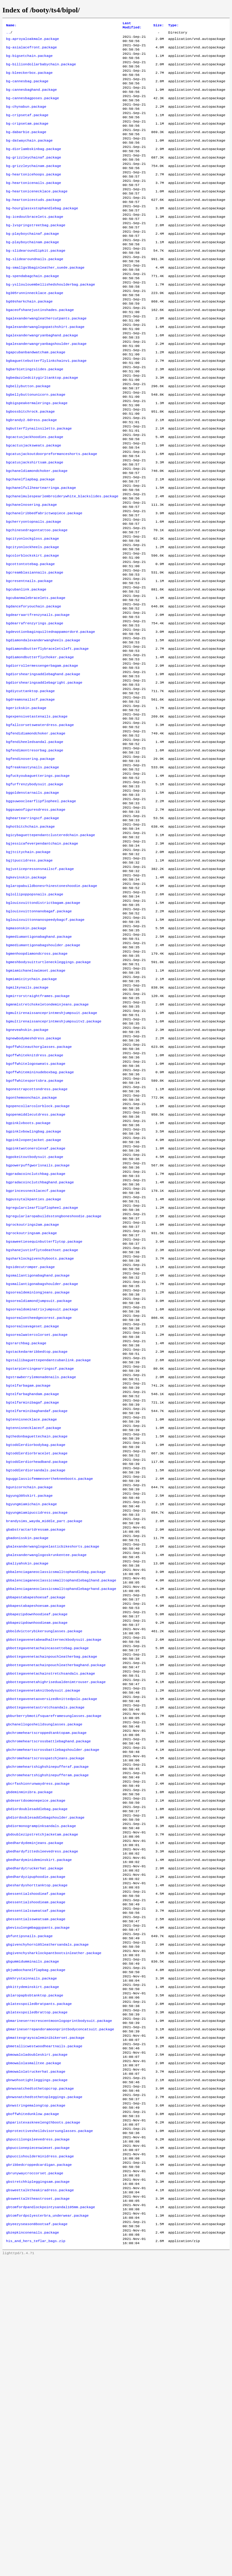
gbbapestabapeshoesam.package (35, 1832)
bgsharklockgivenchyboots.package (40, 1435)
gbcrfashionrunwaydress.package (37, 2035)
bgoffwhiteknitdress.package (34, 1203)
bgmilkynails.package (27, 1125)
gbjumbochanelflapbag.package (35, 2248)
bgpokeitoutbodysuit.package (34, 1319)
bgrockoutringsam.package (31, 1406)
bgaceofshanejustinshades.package (40, 351)
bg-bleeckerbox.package (29, 80)
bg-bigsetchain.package (29, 60)
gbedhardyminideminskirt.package (39, 2122)
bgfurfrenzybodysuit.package (34, 893)
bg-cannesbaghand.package (31, 99)
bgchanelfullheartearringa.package (41, 554)
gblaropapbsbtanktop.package (34, 2277)
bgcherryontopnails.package (33, 593)
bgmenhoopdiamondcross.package (36, 1086)
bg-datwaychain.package (29, 157)
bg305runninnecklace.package (34, 331)
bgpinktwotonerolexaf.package (35, 1309)
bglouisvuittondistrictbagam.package (43, 1028)
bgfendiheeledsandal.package (34, 844)
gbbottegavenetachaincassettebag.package (47, 1880)
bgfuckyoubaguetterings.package (37, 883)
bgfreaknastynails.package (32, 873)
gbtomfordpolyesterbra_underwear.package (47, 2529)
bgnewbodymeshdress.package (33, 1183)
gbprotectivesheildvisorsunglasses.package (49, 2432)
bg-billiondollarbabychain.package (41, 70)
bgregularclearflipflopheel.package (42, 1377)
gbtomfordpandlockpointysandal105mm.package (50, 2519)
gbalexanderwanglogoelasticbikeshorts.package (52, 1764)
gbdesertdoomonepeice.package (35, 2054)
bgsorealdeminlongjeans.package (37, 1474)
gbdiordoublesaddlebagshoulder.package (45, 2074)
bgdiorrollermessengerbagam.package (42, 757)
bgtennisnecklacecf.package (33, 1628)
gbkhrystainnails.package (31, 2258)
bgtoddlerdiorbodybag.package (35, 1648)
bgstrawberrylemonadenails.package (41, 1570)
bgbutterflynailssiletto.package (39, 486)
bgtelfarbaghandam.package (32, 1590)
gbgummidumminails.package (32, 2238)
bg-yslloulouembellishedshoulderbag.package (50, 322)
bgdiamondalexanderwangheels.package (43, 728)
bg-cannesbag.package (27, 89)
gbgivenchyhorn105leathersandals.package (47, 2219)
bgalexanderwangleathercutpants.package (46, 360)
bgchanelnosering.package (31, 573)
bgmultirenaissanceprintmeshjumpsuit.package (51, 1154)
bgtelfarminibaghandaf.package (36, 1609)
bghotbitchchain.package (30, 941)
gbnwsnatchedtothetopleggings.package (44, 2393)
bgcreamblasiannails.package (34, 651)
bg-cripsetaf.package (27, 128)
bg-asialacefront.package (31, 51)
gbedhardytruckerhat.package (34, 2132)
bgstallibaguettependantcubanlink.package (48, 1551)
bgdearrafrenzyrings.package (34, 709)
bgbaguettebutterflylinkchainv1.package (46, 409)
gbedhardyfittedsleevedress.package (42, 2112)
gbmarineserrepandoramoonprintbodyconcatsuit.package (60, 2316)
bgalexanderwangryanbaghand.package (42, 380)
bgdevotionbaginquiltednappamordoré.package (50, 719)
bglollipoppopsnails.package (34, 1019)
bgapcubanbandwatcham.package (35, 399)
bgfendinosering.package (30, 864)
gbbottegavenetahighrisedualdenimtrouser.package (56, 1919)
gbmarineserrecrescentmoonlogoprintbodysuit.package (59, 2306)
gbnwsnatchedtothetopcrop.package (40, 2383)
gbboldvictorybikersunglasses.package (44, 1861)
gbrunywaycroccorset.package (34, 2480)
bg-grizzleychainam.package (33, 186)
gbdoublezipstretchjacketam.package (42, 2093)
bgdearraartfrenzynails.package (37, 699)
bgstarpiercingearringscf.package (40, 1561)
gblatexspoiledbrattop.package (36, 2296)
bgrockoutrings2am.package (32, 1396)
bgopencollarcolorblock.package (37, 1261)
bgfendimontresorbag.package (34, 854)
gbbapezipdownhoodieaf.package (36, 1841)
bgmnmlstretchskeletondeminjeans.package (47, 1145)
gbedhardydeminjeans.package (34, 2103)
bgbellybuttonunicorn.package (35, 448)
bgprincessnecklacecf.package (35, 1357)
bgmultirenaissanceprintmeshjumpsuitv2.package (54, 1164)
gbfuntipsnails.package (29, 2209)
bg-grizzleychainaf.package (33, 177)
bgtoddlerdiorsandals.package (35, 1677)
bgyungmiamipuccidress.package (36, 1725)
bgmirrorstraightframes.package (37, 1135)
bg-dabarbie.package (26, 147)
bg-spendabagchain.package (32, 312)
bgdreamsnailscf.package (30, 796)
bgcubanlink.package (26, 670)
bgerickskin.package (26, 806)
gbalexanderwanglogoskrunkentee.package (46, 1774)
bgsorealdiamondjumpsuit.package (39, 1483)
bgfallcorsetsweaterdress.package (40, 825)
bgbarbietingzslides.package (34, 419)
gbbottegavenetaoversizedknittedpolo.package (51, 1938)
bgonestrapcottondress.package (36, 1241)
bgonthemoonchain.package (31, 1251)
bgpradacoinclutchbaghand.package (40, 1348)
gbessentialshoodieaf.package (35, 2161)
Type (173, 26)
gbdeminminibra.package (29, 2045)
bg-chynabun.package (26, 118)
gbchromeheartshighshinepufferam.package (47, 2025)
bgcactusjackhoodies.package (34, 496)
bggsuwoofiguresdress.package (35, 922)
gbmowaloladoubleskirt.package (36, 2345)
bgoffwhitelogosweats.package (35, 1212)
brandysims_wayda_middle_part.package (44, 1735)
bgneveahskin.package (27, 1174)
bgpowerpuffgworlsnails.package (37, 1328)
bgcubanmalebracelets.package (35, 680)
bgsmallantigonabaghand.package (37, 1454)
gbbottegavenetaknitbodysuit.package (43, 1929)
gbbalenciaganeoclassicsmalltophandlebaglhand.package (61, 1803)
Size (158, 26)
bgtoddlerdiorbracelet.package (36, 1658)
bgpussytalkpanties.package (33, 1367)
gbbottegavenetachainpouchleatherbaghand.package (56, 1900)
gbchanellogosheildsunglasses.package (44, 1967)
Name (11, 26)
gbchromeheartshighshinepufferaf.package (47, 2016)
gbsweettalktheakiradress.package (40, 2500)
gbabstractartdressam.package (35, 1745)
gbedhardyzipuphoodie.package (35, 2142)
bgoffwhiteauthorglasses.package (39, 1193)
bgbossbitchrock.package (30, 467)
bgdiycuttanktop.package (30, 786)
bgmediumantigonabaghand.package (39, 1067)
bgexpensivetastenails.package (36, 815)
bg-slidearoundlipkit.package (35, 283)
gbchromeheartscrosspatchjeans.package (45, 2006)
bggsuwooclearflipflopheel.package (41, 912)
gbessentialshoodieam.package (35, 2171)
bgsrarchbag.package (26, 1532)
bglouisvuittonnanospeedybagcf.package (45, 1048)
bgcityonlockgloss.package (32, 612)
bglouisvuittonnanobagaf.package (39, 1038)
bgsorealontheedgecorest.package (39, 1503)
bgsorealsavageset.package (32, 1512)
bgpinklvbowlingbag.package (33, 1290)
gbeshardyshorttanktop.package (36, 2151)
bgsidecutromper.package (30, 1445)
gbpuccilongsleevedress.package (37, 2442)
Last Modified (132, 26)
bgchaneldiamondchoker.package (36, 535)
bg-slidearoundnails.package (34, 293)
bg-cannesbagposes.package (32, 109)
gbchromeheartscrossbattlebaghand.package (48, 1987)
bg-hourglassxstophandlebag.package (42, 235)
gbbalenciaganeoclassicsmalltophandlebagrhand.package (61, 1812)
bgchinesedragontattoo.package (36, 602)
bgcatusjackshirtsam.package (34, 525)
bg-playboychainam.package (32, 273)
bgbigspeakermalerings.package (36, 457)
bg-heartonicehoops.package (33, 196)
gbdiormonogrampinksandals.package (41, 2083)
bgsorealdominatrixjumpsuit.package (42, 1493)
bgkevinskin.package (26, 999)
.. (8, 34)
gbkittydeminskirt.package (32, 2267)
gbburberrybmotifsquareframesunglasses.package (54, 1958)
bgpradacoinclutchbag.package (35, 1338)
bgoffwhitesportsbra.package (34, 1232)
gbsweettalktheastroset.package (37, 2509)
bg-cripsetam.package (27, 138)
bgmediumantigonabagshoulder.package (43, 1077)
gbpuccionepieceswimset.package (37, 2451)
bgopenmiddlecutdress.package (35, 1270)
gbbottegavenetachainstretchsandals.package (50, 1909)
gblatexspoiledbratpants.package (39, 2287)
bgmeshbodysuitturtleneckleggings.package (48, 1096)
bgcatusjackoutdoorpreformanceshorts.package (51, 515)
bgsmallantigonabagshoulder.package (42, 1464)
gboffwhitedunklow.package (32, 2413)
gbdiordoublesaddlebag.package (36, 2064)
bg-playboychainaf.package (32, 264)
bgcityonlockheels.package (32, 622)
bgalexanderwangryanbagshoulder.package (46, 389)
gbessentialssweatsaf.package (35, 2180)
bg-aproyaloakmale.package (32, 41)
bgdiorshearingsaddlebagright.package (44, 777)
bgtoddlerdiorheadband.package (36, 1667)
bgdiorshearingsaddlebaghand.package (43, 767)
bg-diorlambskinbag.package (33, 167)
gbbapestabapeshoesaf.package (35, 1822)
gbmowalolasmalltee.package (33, 2354)
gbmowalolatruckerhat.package (35, 2364)
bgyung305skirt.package (29, 1706)
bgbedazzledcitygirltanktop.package (42, 428)
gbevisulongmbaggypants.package (37, 2200)
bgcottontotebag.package (30, 641)
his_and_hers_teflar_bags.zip (35, 2558)
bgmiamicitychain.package (31, 1115)
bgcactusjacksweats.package (33, 506)
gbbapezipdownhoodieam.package (36, 1851)
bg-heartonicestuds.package (33, 225)
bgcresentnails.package (29, 661)
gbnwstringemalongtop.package (35, 2403)
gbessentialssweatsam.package (35, 2190)
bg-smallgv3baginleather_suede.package (45, 302)
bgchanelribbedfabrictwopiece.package (44, 583)
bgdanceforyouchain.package (33, 690)
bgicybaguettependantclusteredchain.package (50, 951)
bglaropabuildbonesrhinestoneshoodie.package (51, 1009)
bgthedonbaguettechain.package (36, 1638)
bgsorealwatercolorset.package (36, 1522)
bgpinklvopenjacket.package (33, 1299)
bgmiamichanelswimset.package (35, 1106)
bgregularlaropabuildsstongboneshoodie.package (54, 1386)
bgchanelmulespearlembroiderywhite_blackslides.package (62, 564)
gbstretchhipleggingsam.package (37, 2490)
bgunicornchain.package (29, 1696)
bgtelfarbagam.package (28, 1580)
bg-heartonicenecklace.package (36, 215)
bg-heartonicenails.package (33, 206)
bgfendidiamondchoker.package (35, 835)
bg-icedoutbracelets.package (34, 244)
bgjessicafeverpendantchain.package (42, 961)
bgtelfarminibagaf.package (32, 1599)
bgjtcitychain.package (28, 970)
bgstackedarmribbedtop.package (36, 1541)
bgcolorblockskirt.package (32, 631)
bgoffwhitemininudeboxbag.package (40, 1222)
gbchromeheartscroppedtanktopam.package (46, 1977)
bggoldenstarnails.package (32, 903)
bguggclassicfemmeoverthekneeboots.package (49, 1687)
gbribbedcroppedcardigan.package (39, 2471)
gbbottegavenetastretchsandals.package (45, 1948)
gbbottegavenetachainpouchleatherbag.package (51, 1890)
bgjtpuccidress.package (29, 980)
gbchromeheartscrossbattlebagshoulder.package (52, 1996)
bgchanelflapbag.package (30, 544)
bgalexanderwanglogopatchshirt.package (45, 370)
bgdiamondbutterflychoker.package (40, 748)
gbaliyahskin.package (27, 1783)
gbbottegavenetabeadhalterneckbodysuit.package (54, 1870)
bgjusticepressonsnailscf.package (40, 990)
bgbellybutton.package (28, 438)
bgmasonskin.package (26, 1057)
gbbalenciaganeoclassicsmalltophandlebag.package (56, 1793)
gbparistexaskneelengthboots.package (43, 2422)
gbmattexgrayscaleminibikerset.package (45, 2325)
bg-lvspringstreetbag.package (35, 254)
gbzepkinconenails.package (32, 2548)
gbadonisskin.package (27, 1754)
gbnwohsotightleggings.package (36, 2374)
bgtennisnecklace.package (31, 1619)
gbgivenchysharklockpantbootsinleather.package (54, 2229)
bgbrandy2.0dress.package (31, 477)
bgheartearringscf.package (32, 932)
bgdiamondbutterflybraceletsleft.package (47, 738)
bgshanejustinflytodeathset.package (42, 1425)
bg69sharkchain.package (29, 341)
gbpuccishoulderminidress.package (40, 2461)
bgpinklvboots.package (28, 1280)
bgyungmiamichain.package (31, 1716)
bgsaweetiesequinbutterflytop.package (44, 1416)
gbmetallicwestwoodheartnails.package (44, 2335)
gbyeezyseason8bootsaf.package (36, 2538)
